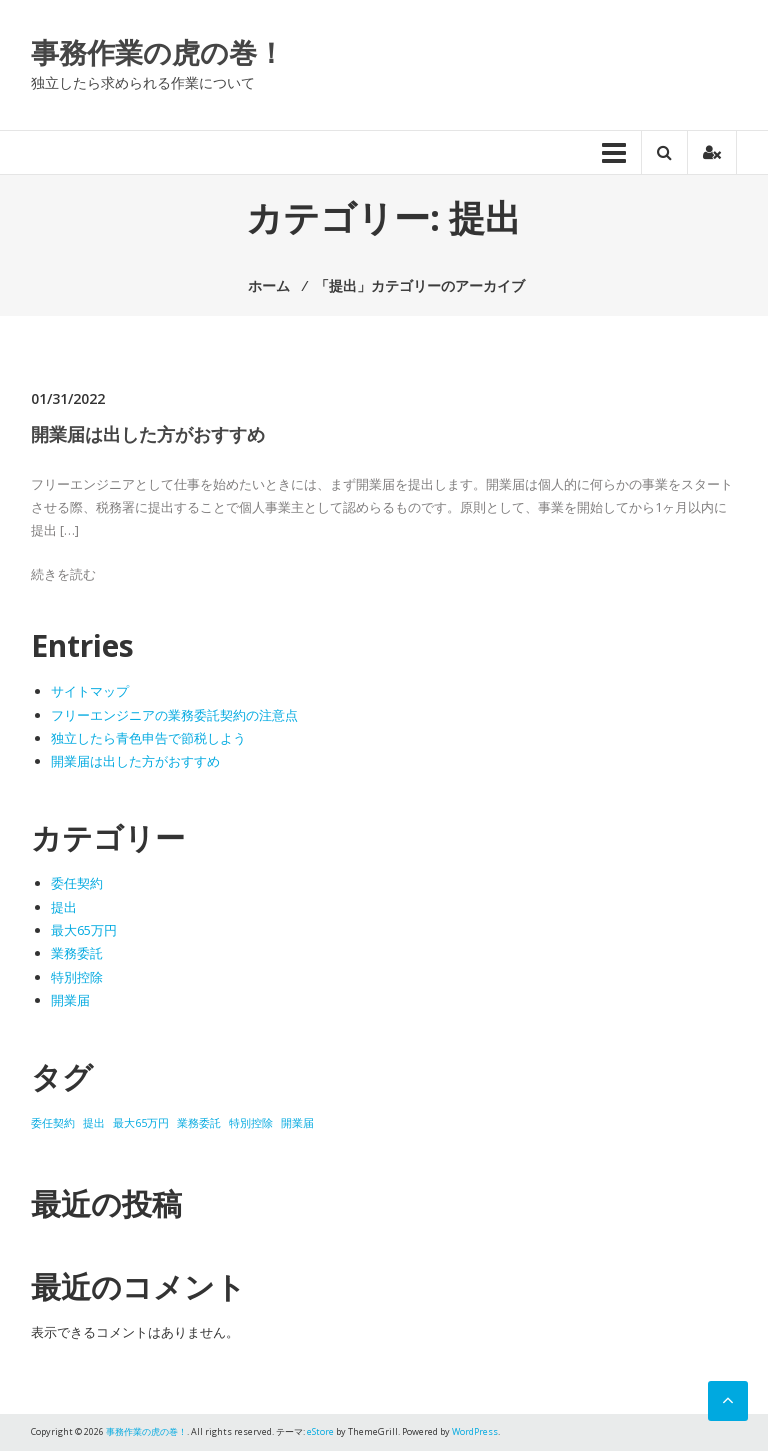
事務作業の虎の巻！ (158, 52)
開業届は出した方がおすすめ (148, 434)
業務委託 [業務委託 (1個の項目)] (199, 1123)
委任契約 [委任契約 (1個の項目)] (53, 1123)
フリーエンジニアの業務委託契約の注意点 (174, 715)
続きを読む (63, 574)
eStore (320, 1431)
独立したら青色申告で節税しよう (148, 738)
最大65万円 (84, 930)
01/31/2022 (68, 398)
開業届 (70, 1000)
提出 (64, 907)
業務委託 (77, 953)
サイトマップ (90, 691)
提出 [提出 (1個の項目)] (94, 1123)
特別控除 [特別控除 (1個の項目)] (251, 1123)
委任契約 (77, 883)
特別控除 (77, 977)
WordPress (475, 1431)
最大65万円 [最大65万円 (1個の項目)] (141, 1123)
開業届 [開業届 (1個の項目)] (297, 1123)
